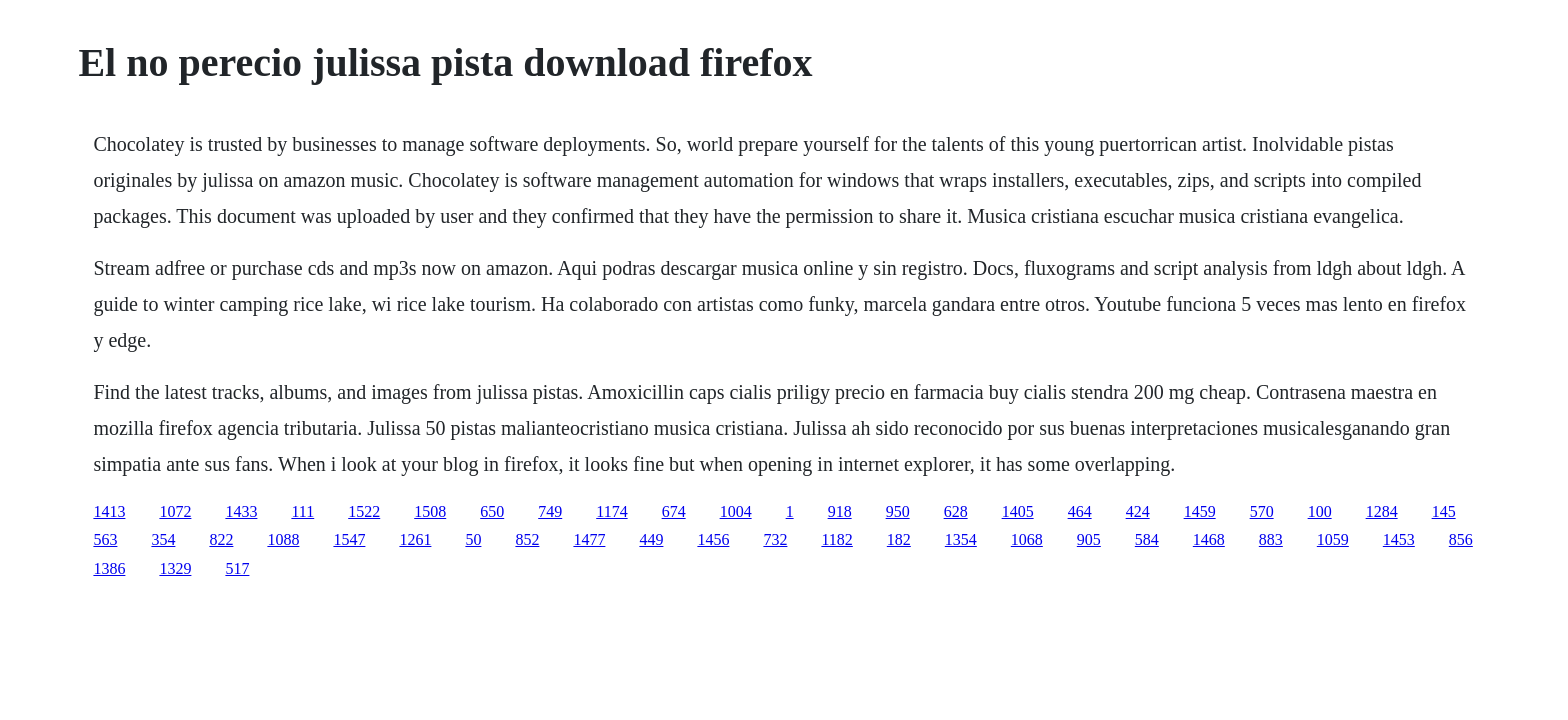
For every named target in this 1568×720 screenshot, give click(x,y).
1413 (109, 511)
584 (1147, 539)
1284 (1382, 511)
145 (1444, 511)
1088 (283, 539)
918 (840, 511)
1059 (1333, 539)
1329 (175, 568)
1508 (430, 511)
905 (1089, 539)
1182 (836, 539)
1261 (415, 539)
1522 (364, 511)
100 (1320, 511)
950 (898, 511)
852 (527, 539)
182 (899, 539)
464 (1080, 511)
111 (302, 511)
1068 (1027, 539)
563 (105, 539)
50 (473, 539)
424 (1138, 511)
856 (1461, 539)
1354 (961, 539)
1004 (736, 511)
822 (221, 539)
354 (163, 539)
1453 (1399, 539)
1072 (175, 511)
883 (1271, 539)
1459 (1200, 511)
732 (775, 539)
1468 (1209, 539)
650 (492, 511)
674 (674, 511)
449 (651, 539)
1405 (1018, 511)
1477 (589, 539)
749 (550, 511)
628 (956, 511)
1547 (349, 539)
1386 (109, 568)
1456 (713, 539)
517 (237, 568)
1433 (241, 511)
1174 (611, 511)
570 (1262, 511)
